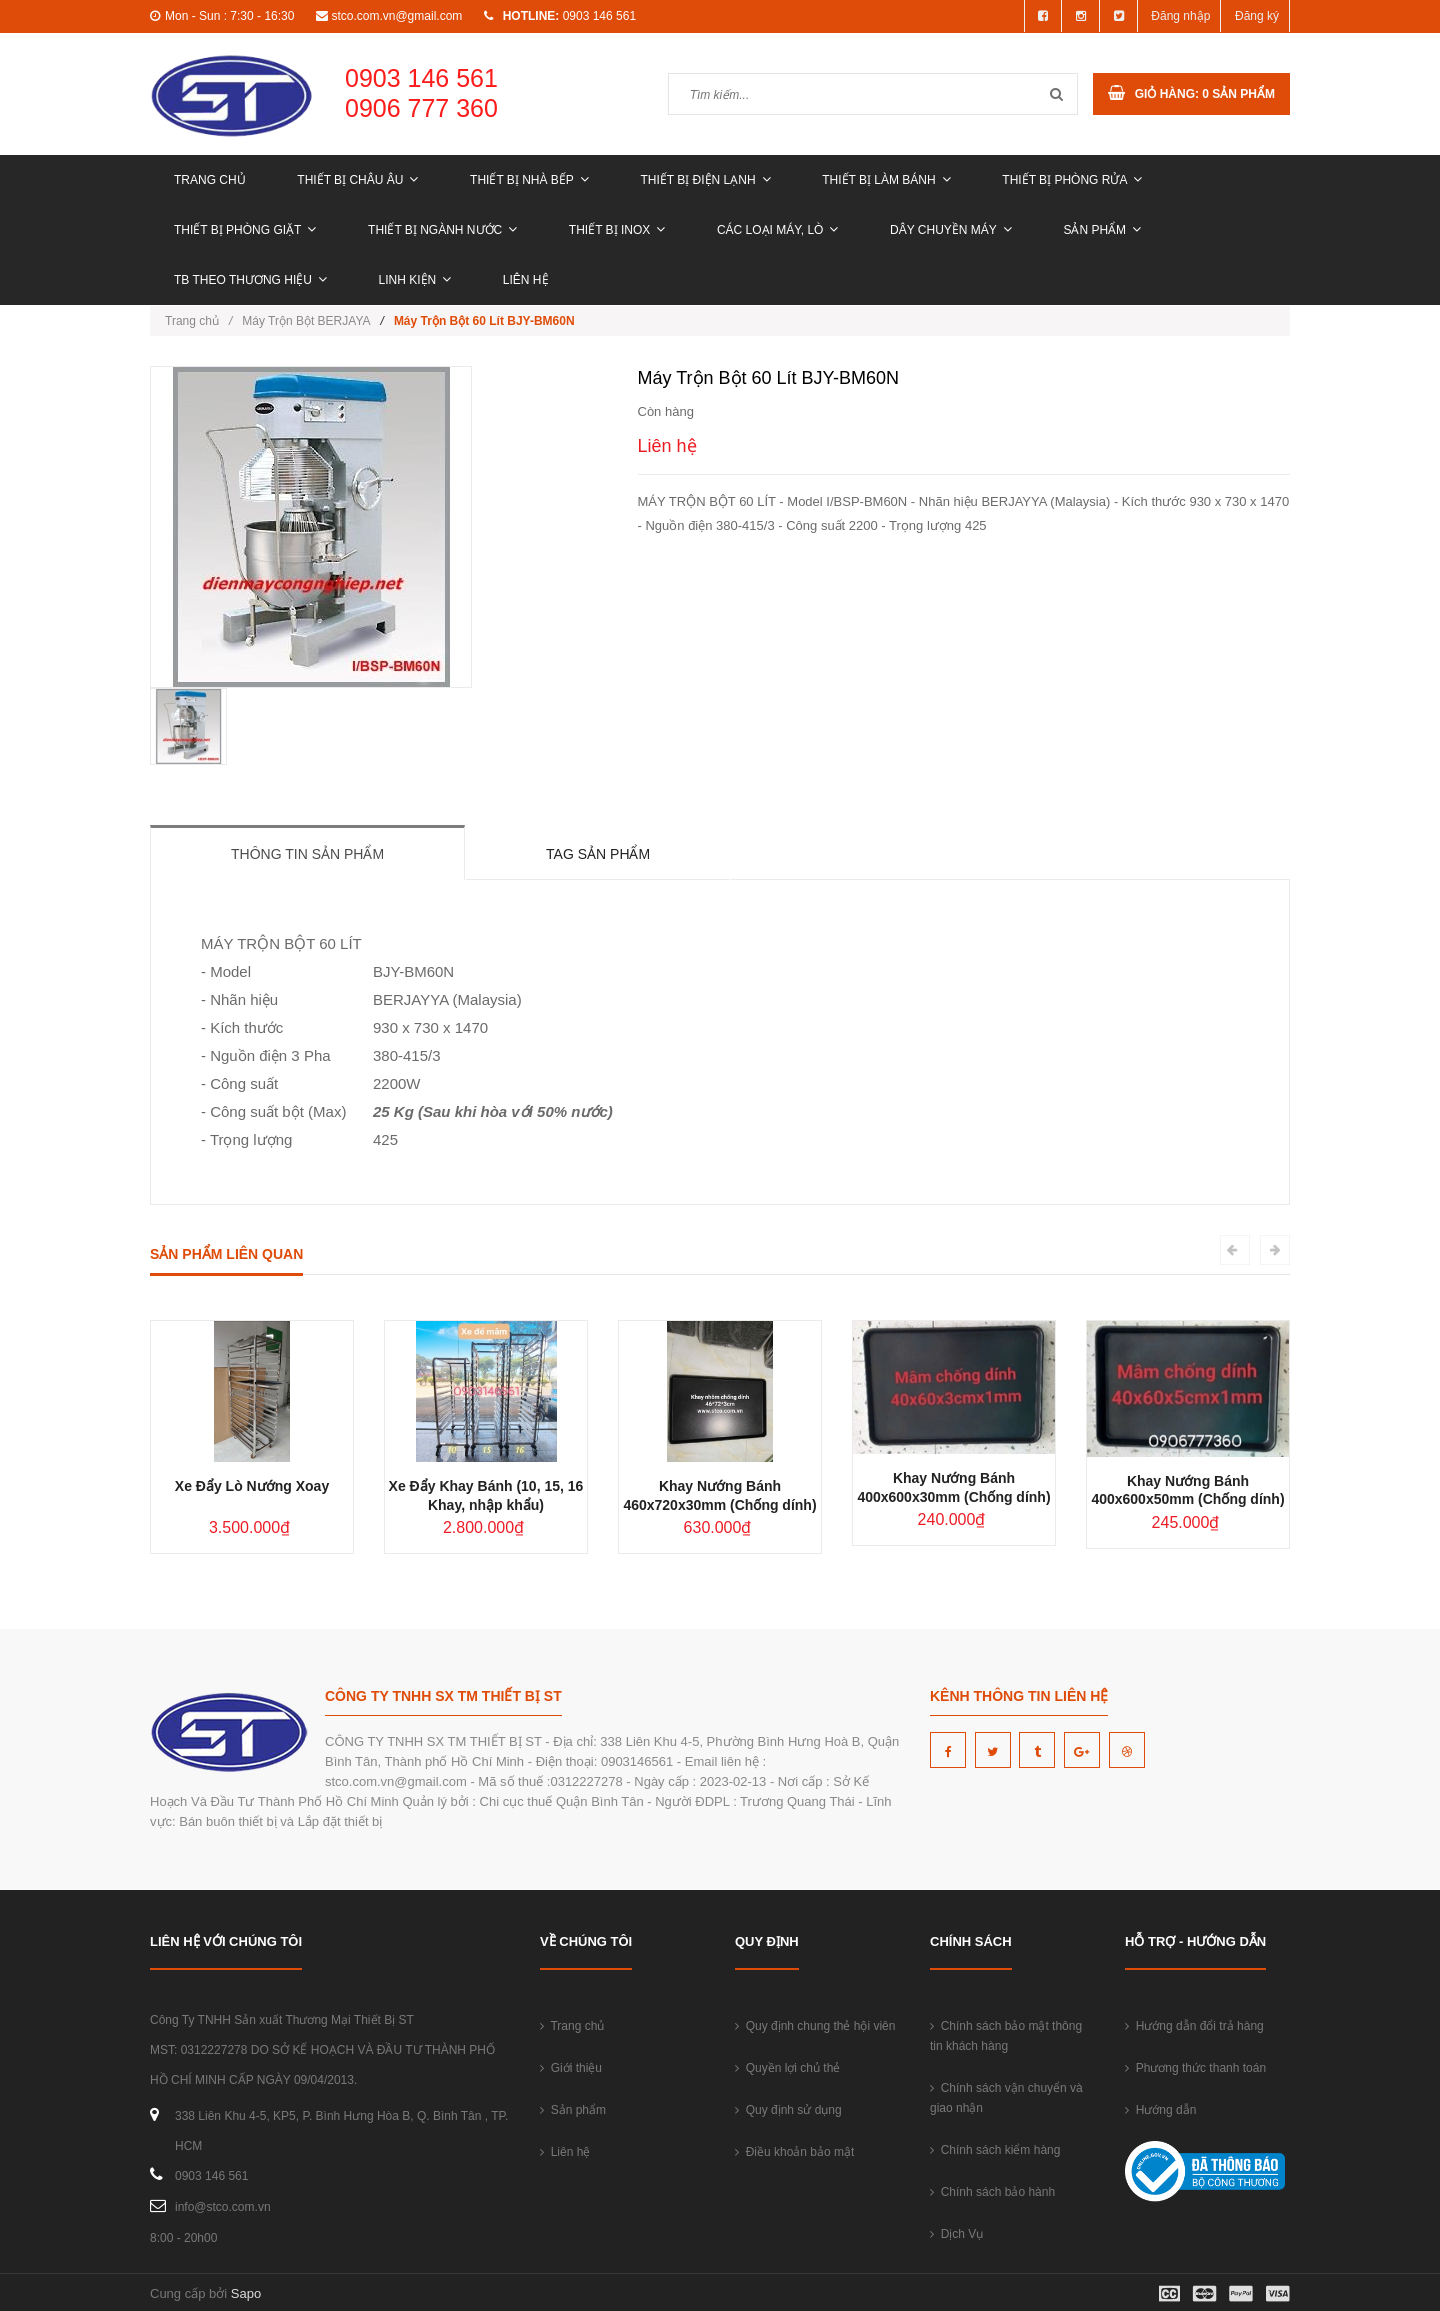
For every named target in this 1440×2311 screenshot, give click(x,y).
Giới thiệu (571, 2068)
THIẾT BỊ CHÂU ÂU (357, 180)
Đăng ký (1257, 16)
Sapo (246, 2293)
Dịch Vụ (956, 2234)
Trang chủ (210, 180)
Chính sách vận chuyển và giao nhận (1006, 2098)
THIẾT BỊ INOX (617, 230)
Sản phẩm (1102, 230)
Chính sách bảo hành (992, 2192)
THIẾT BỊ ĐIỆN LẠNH (705, 180)
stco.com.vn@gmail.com (396, 16)
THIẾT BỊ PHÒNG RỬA (1072, 180)
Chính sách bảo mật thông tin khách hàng (1006, 2036)
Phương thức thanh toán (1195, 2068)
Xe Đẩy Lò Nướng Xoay (252, 1486)
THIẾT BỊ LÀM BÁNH (886, 180)
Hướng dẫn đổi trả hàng (1194, 2026)
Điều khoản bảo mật (794, 2152)
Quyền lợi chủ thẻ (787, 2068)
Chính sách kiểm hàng (995, 2150)
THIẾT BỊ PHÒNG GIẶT (245, 230)
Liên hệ (526, 280)
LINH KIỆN (415, 280)
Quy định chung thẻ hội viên (815, 2026)
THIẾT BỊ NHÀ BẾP (529, 180)
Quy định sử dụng (788, 2110)
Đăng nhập (1180, 16)
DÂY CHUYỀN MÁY (951, 230)
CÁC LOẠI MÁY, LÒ (777, 230)
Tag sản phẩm (598, 854)
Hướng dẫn (1160, 2110)
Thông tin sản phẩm (307, 854)
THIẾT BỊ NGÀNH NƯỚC (442, 230)
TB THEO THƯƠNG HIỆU (250, 280)
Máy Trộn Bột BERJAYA (306, 321)
